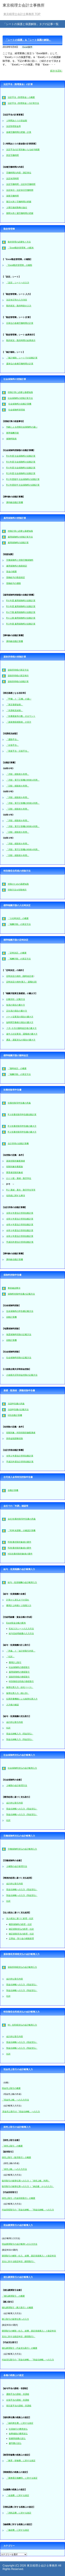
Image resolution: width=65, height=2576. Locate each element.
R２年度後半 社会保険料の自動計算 (23, 479)
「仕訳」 (10, 1656)
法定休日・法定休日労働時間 (19, 190)
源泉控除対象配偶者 (15, 1161)
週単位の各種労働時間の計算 (19, 363)
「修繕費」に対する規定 (17, 2530)
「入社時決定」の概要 (18, 918)
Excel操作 (27, 47)
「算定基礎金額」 (14, 704)
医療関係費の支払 (17, 2438)
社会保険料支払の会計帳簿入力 (22, 1768)
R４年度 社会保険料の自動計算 (20, 468)
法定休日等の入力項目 (16, 300)
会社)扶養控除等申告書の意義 (22, 1519)
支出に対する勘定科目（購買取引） (18, 2261)
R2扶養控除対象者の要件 (19, 1548)
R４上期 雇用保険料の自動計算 (20, 618)
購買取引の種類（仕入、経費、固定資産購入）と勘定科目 (29, 2256)
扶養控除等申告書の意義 (19, 1103)
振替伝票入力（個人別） (17, 1693)
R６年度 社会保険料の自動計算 (20, 456)
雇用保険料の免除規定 (16, 566)
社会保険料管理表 (16, 410)
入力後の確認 (12, 1705)
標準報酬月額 (12, 433)
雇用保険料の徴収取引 (19, 1672)
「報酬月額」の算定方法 (19, 924)
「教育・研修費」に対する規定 (20, 2460)
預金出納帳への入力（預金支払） (21, 1814)
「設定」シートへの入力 (17, 282)
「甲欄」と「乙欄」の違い (18, 699)
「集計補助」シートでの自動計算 (21, 358)
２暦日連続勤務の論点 (16, 207)
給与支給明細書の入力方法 (21, 1633)
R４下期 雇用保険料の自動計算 (20, 612)
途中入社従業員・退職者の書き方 (21, 1034)
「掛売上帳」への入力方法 (14, 2169)
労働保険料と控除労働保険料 (19, 560)
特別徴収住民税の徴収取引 (21, 1681)
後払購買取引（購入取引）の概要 (17, 2307)
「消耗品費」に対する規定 (18, 2513)
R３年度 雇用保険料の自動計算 (20, 624)
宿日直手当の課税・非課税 (18, 2406)
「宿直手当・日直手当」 (17, 751)
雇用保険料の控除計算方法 (20, 537)
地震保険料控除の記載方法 (18, 1334)
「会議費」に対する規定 (17, 2495)
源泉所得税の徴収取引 (19, 1677)
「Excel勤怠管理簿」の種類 (19, 265)
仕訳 (8, 1728)
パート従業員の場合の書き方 (19, 1016)
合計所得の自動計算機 (18, 1143)
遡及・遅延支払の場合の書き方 (20, 1040)
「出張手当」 (12, 745)
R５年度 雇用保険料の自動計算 (20, 606)
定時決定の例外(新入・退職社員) (21, 982)
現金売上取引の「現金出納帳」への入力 (21, 2111)
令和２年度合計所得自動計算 (19, 1236)
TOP (21, 14)
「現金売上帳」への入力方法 (15, 2100)
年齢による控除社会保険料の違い (21, 427)
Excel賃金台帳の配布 (16, 1623)
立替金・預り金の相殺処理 (21, 1938)
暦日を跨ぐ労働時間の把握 (18, 201)
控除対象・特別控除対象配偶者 (20, 1432)
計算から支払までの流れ (17, 1600)
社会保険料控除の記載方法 (18, 1357)
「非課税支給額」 (14, 710)
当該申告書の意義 (16, 1403)
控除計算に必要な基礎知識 (20, 392)
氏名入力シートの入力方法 (21, 1628)
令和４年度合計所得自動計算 (19, 1224)
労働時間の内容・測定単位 (18, 172)
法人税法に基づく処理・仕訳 (19, 1918)
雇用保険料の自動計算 (18, 542)
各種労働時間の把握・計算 (18, 132)
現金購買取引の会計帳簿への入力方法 (19, 2244)
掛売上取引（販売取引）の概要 (16, 2157)
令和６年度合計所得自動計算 (19, 1213)
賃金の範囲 (11, 571)
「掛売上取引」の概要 (12, 2146)
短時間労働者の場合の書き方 (19, 1022)
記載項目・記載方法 (15, 999)
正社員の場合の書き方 (16, 1011)
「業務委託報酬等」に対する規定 (21, 2478)
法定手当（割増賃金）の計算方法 (23, 103)
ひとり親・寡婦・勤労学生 (18, 1178)
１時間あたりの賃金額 (16, 120)
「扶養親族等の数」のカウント (20, 716)
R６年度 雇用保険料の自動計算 (20, 600)
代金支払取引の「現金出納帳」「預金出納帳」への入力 (28, 2359)
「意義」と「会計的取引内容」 (20, 1651)
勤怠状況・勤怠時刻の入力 (18, 306)
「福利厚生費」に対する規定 (19, 2423)
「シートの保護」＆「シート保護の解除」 (28, 39)
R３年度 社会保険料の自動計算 (20, 473)
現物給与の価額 (13, 583)
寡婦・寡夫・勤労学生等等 (22, 1190)
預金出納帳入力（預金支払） (19, 1739)
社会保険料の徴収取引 (19, 1667)
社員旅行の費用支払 (18, 2429)
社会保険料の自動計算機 (19, 404)
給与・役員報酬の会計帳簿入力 (22, 1582)
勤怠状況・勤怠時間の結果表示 (20, 340)
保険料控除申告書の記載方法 (21, 1294)
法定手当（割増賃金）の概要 (21, 97)
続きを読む (56, 70)
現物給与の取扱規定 (15, 577)
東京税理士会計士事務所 (24, 5)
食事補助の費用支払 (18, 2433)
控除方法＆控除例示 (17, 890)
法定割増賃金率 (13, 126)
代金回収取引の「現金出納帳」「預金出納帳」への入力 (28, 2210)
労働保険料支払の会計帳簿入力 (22, 1849)
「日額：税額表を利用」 (17, 786)
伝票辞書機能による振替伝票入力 (21, 1699)
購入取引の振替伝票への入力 (15, 2319)
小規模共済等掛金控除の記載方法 (21, 1375)
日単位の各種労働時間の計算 (19, 323)
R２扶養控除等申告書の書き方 (22, 1132)
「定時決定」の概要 (17, 953)
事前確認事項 (14, 1288)
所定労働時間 (12, 155)
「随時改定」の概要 (17, 1068)
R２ (8, 1190)
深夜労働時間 (12, 196)
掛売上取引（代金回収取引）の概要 (18, 2198)
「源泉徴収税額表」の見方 (18, 722)
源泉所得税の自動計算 (18, 681)
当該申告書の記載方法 (18, 1409)
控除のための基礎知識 (18, 884)
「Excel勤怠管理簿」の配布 (21, 248)
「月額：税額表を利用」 (17, 774)
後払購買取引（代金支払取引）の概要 (19, 2348)
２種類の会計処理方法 (16, 1785)
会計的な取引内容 (14, 1722)
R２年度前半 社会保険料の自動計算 (23, 485)
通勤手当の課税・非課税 (17, 2394)
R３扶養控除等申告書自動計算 (22, 1114)
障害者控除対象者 (14, 1172)
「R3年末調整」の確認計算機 (21, 1530)
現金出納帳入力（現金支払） (19, 1734)
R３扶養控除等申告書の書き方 (22, 1126)
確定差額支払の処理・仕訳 (21, 1929)
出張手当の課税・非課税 (17, 2400)
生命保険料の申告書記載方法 (19, 1311)
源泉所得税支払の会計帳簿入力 (22, 1967)
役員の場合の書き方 (15, 1005)
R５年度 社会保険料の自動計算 (20, 462)
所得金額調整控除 (14, 1438)
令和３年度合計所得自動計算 (19, 1230)
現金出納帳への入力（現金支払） (21, 1809)
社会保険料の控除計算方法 (20, 398)
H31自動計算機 (15, 1415)
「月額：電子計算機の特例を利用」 (23, 780)
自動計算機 (11, 1317)
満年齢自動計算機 (14, 502)
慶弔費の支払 (15, 2443)
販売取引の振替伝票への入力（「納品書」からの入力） (28, 2186)
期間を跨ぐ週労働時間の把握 (19, 213)
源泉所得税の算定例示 (18, 675)
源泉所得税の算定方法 (18, 670)
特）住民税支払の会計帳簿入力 (22, 2025)
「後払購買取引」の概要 (13, 2296)
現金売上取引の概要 (11, 2088)
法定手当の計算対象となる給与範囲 (23, 149)
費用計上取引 (15, 1662)
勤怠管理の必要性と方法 (19, 242)
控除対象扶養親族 (14, 1166)
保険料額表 (11, 439)
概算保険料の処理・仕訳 (20, 1924)
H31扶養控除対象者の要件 (20, 1554)
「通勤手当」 (12, 739)
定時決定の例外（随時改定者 (19, 976)
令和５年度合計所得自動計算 (19, 1219)
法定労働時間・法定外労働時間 (20, 184)
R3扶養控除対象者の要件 (19, 1542)
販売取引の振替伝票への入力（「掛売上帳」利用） (26, 2181)
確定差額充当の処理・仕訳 (21, 1934)
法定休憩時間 (12, 178)
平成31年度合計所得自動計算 (19, 1242)
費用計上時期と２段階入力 (18, 1605)
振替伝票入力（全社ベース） (19, 1687)
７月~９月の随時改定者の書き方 (21, 1028)
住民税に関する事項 (15, 1195)
